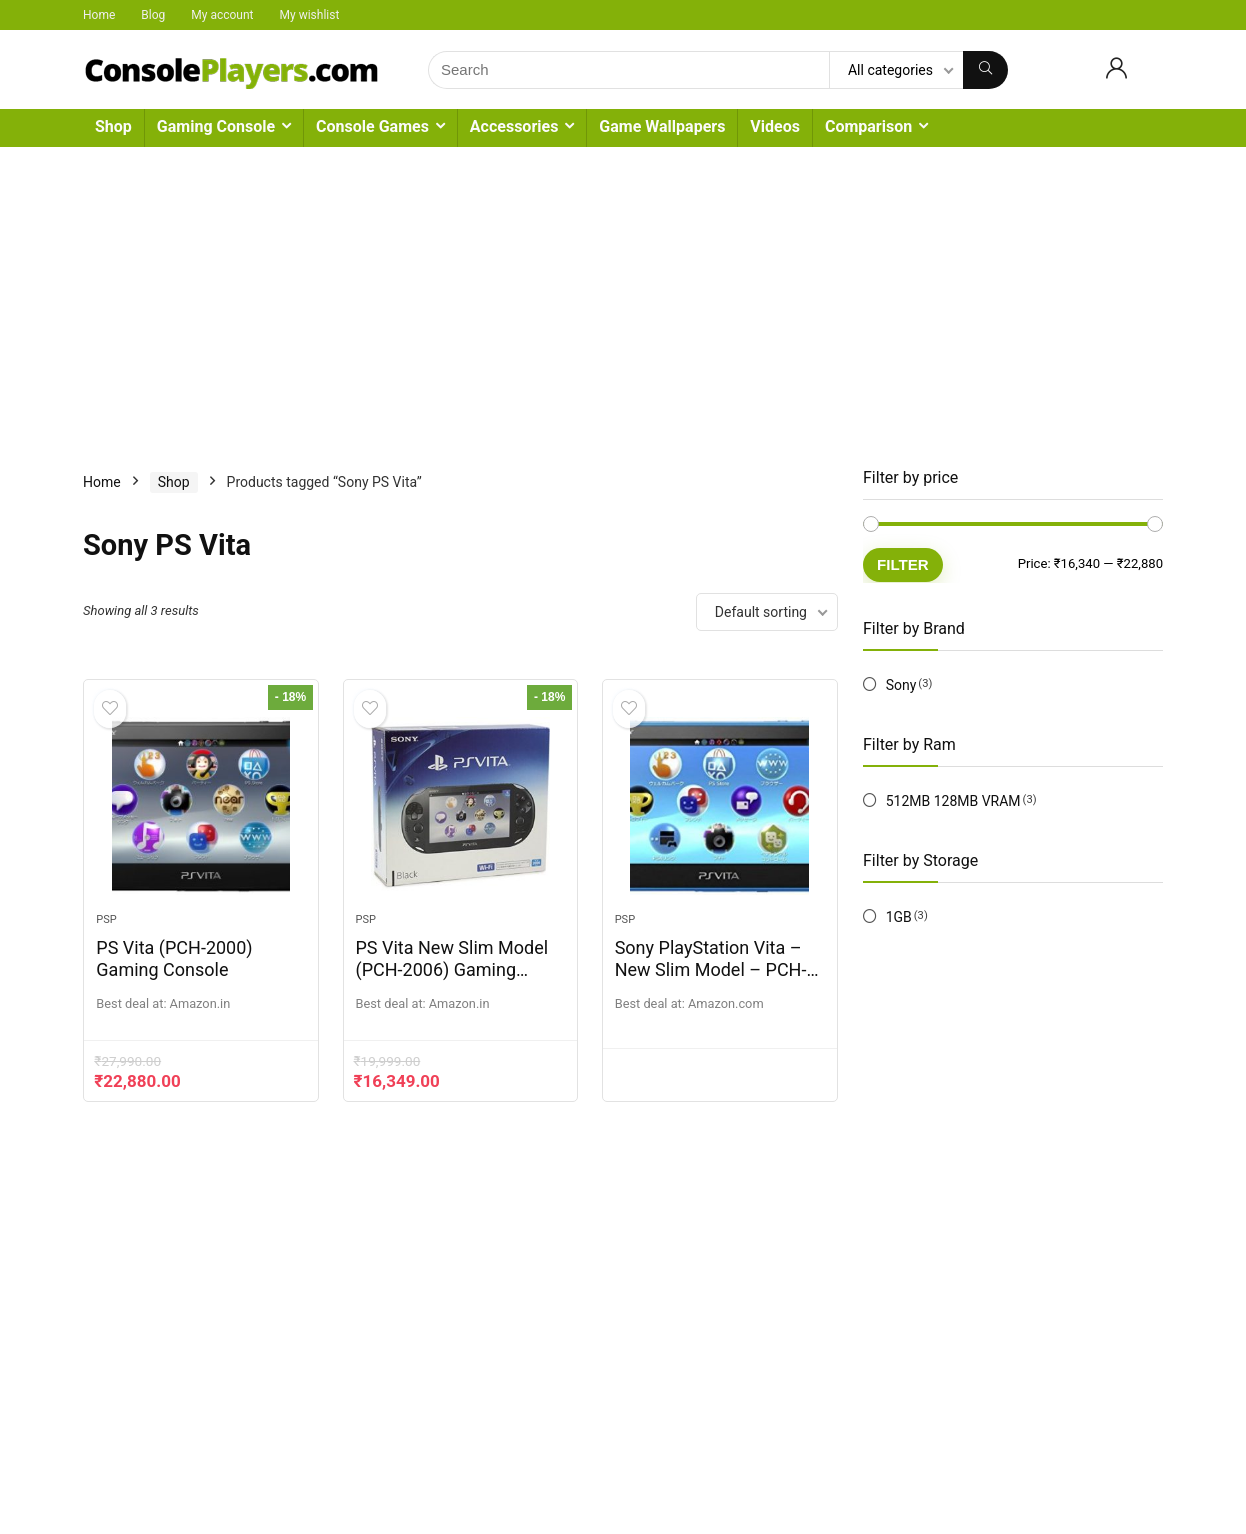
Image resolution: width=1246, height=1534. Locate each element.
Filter (903, 564)
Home (99, 15)
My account (222, 15)
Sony (901, 685)
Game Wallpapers (662, 126)
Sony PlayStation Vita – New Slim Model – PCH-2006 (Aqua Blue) (711, 971)
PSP (106, 921)
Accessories (514, 126)
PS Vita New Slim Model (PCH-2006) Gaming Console (452, 971)
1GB (899, 917)
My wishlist (310, 15)
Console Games (372, 126)
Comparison (868, 126)
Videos (775, 126)
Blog (153, 15)
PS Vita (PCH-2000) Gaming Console (174, 960)
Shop (113, 126)
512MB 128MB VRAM (953, 801)
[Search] (985, 70)
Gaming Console (216, 126)
